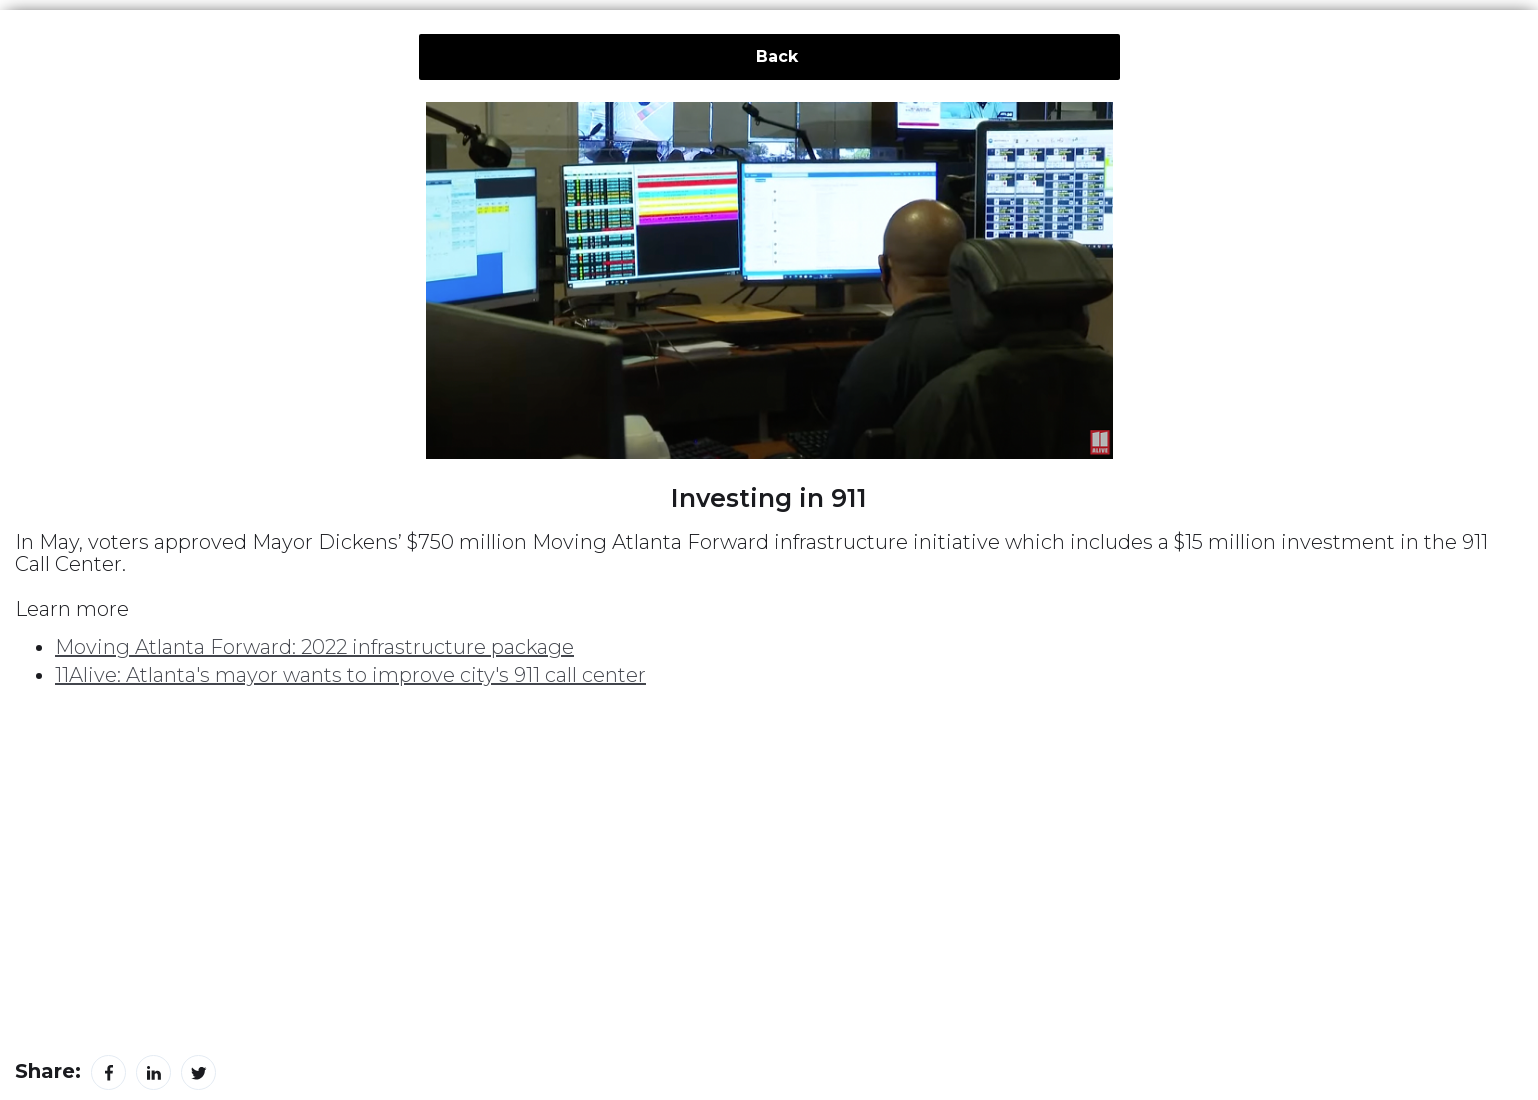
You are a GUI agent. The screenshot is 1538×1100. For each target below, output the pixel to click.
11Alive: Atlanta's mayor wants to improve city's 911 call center (350, 675)
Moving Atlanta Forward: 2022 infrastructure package (314, 647)
